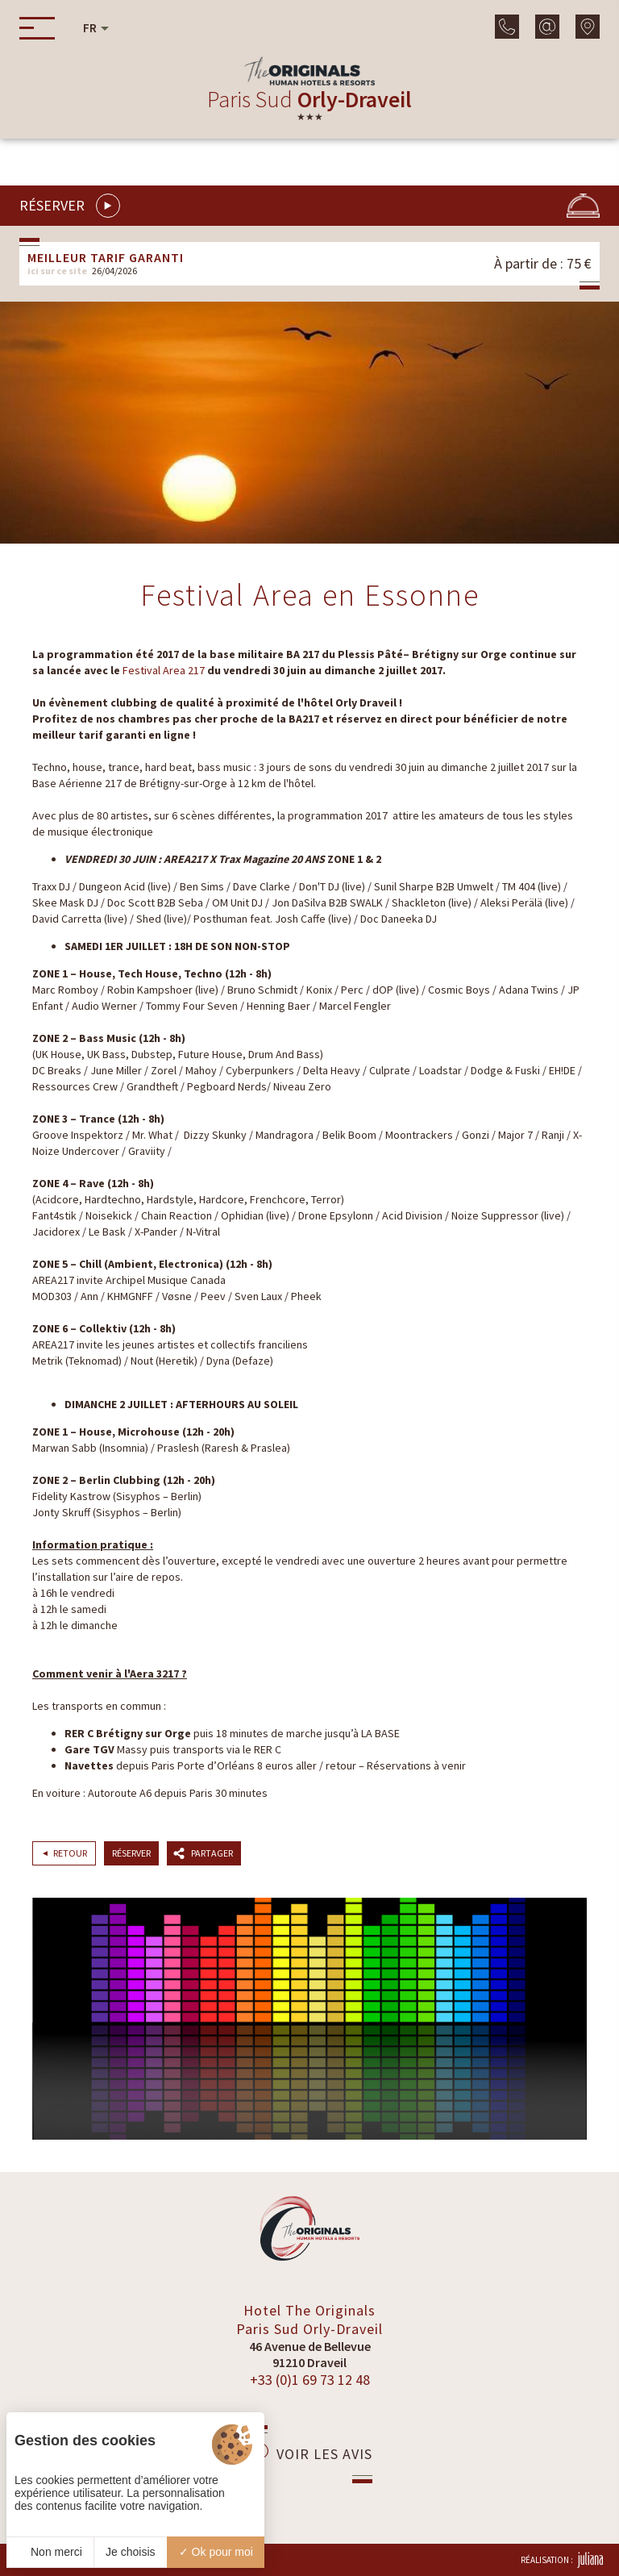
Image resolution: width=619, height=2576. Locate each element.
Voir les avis (309, 2452)
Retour (70, 1853)
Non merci (50, 2551)
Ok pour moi (216, 2551)
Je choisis (130, 2551)
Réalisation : (562, 2560)
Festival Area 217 (164, 670)
